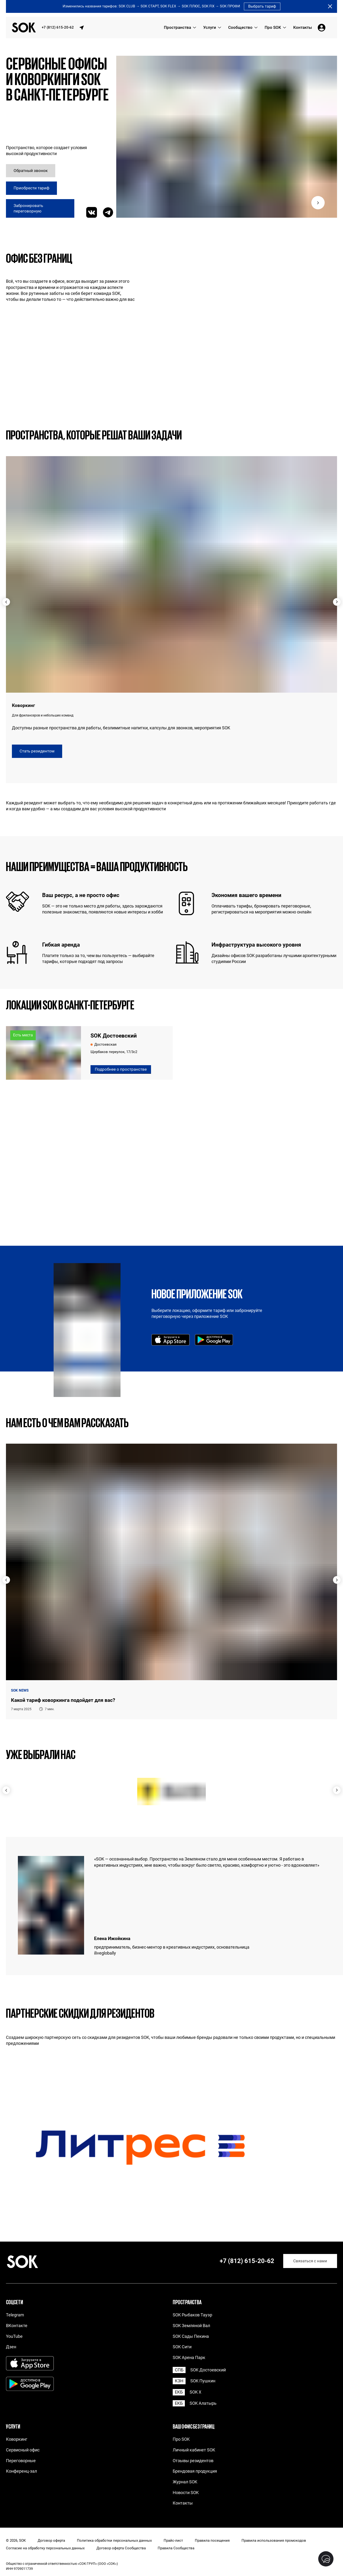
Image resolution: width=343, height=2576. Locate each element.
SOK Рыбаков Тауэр (192, 2314)
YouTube (14, 2336)
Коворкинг (16, 2439)
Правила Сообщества (176, 2548)
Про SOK (181, 2439)
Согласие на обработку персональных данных (45, 2548)
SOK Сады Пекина (191, 2336)
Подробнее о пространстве (121, 1069)
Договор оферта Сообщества (121, 2548)
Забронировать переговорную (28, 208)
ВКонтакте (16, 2325)
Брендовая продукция (195, 2471)
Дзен (11, 2346)
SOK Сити (182, 2346)
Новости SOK (186, 2492)
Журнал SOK (185, 2481)
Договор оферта (51, 2541)
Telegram (15, 2314)
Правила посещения (212, 2541)
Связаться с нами (310, 2261)
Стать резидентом (37, 751)
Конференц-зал (21, 2471)
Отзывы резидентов (193, 2460)
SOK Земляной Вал (191, 2325)
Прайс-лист (173, 2541)
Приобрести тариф (31, 188)
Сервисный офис (23, 2449)
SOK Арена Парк (189, 2357)
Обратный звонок (31, 170)
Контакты (183, 2502)
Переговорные (21, 2460)
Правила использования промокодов (274, 2541)
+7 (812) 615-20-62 (58, 27)
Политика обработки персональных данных (114, 2541)
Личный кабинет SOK (194, 2449)
